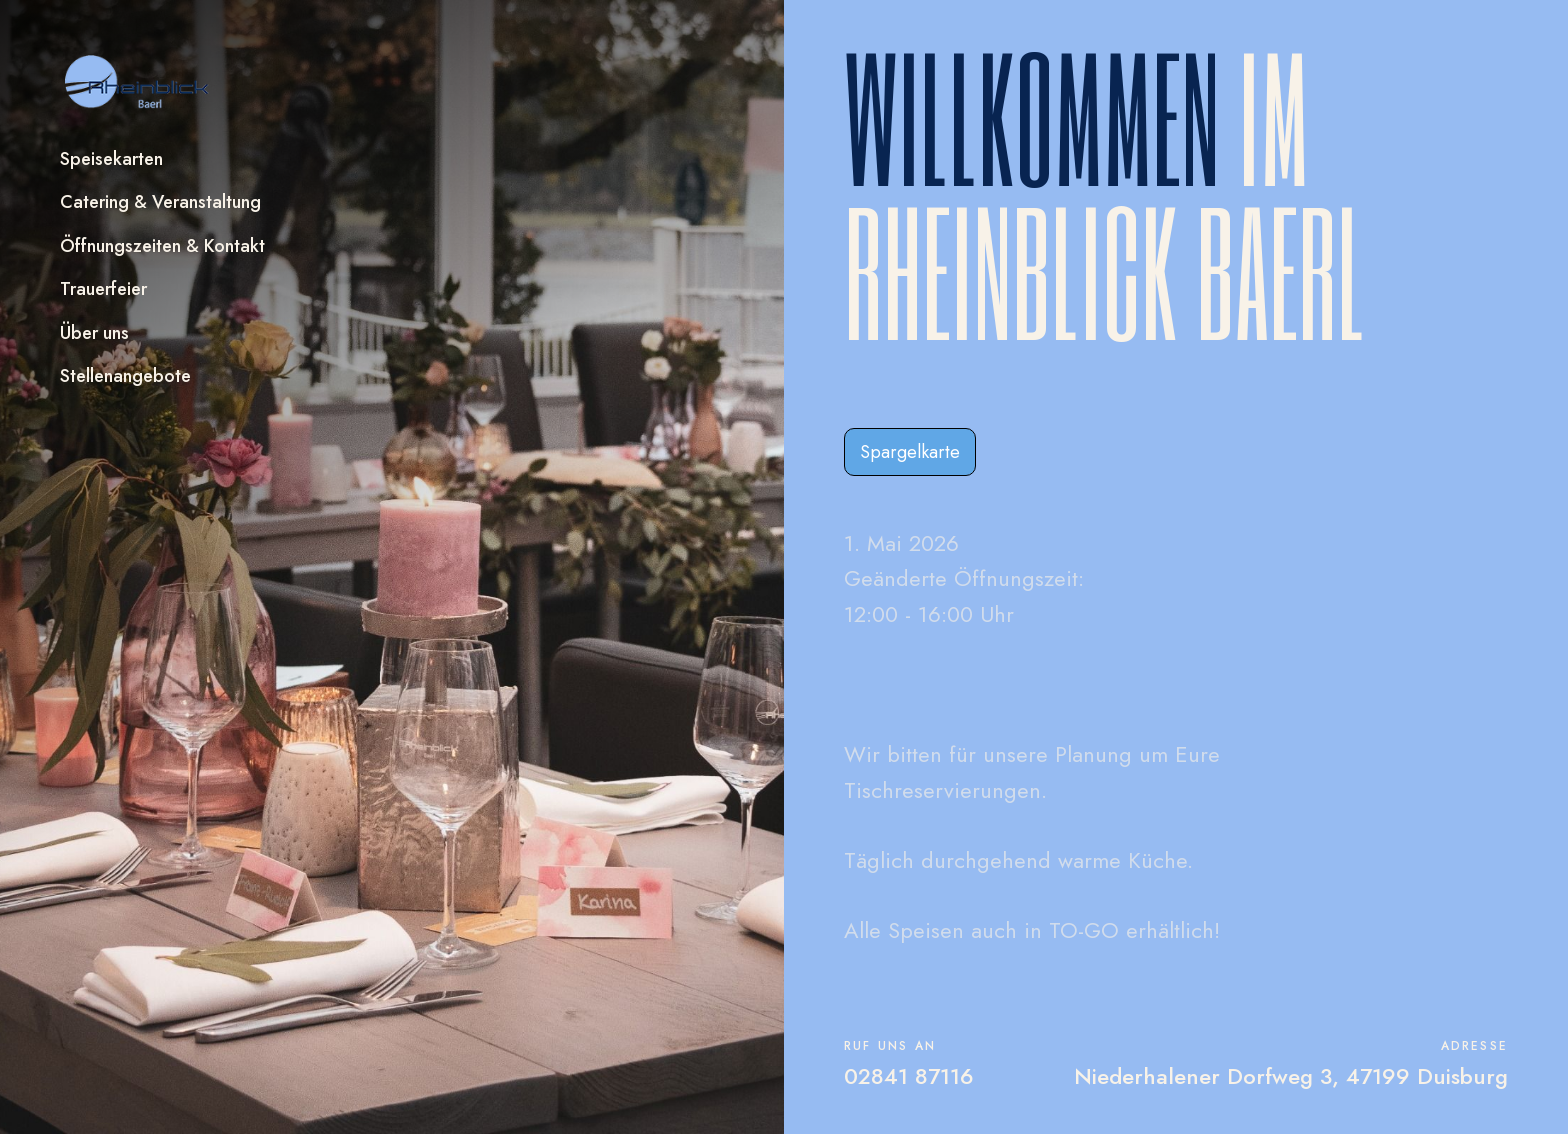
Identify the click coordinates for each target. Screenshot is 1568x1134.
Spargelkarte (910, 452)
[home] (138, 82)
